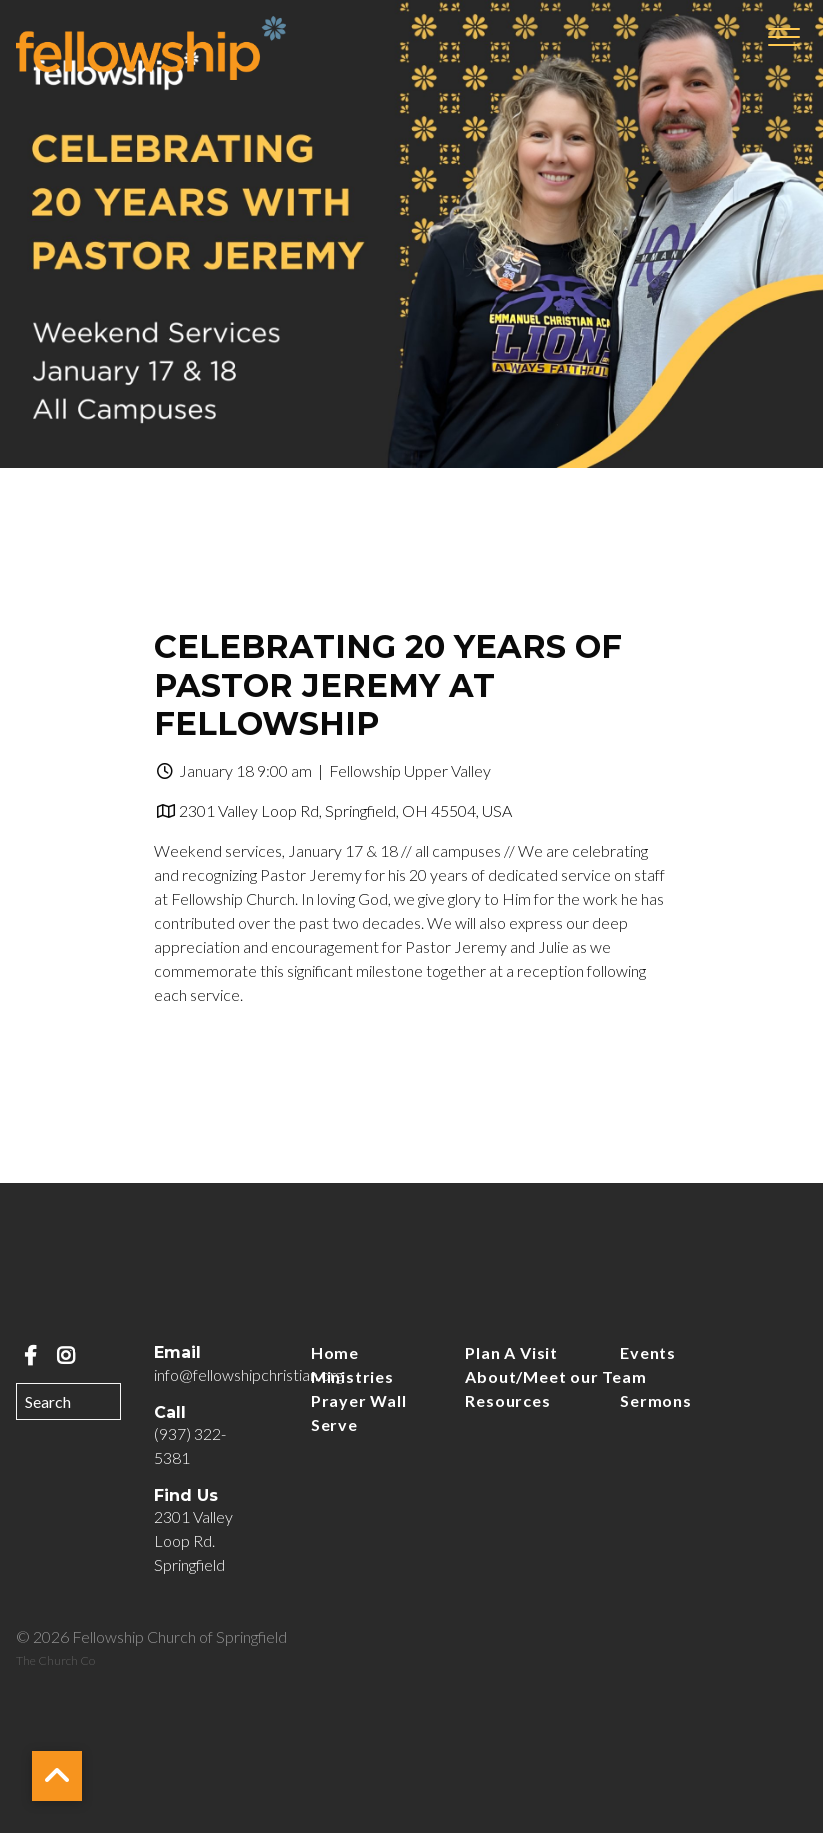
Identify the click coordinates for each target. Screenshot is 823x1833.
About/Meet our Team (555, 1376)
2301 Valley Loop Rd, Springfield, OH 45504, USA (345, 810)
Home (335, 1352)
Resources (507, 1400)
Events (648, 1352)
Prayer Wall (359, 1400)
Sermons (656, 1400)
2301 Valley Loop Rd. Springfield (193, 1540)
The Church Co (55, 1660)
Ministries (352, 1376)
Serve (334, 1424)
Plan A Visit (511, 1352)
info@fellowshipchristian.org (248, 1374)
